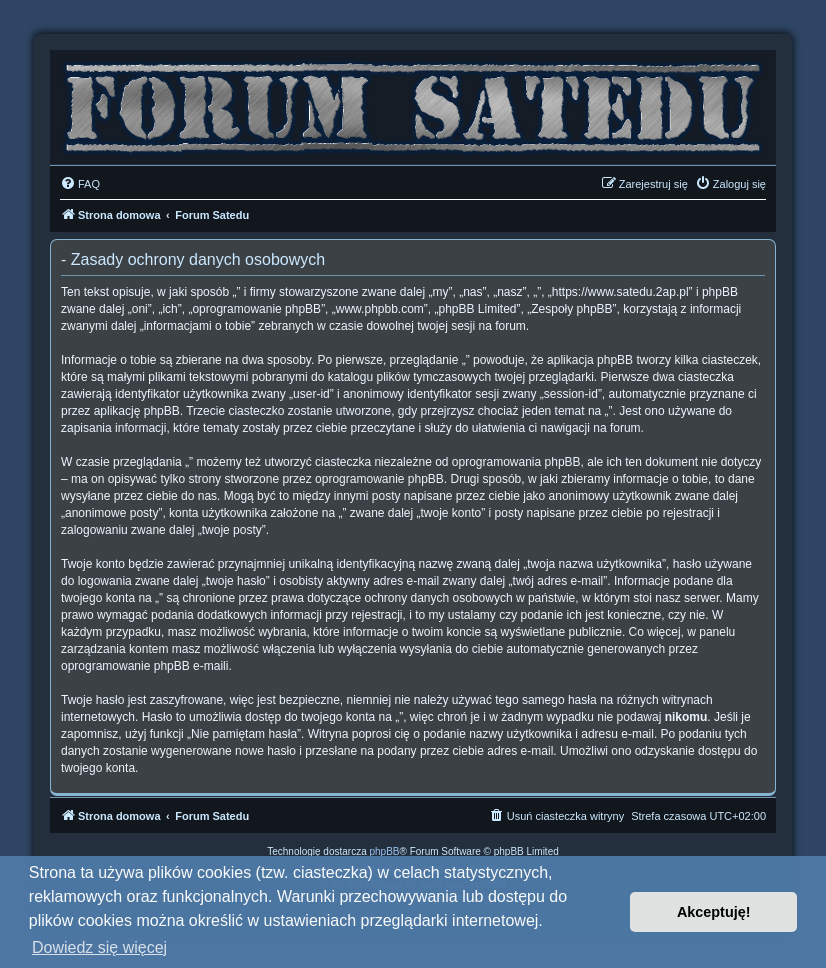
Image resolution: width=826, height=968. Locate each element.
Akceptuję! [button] (714, 912)
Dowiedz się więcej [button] (99, 947)
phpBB (385, 851)
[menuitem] (80, 184)
